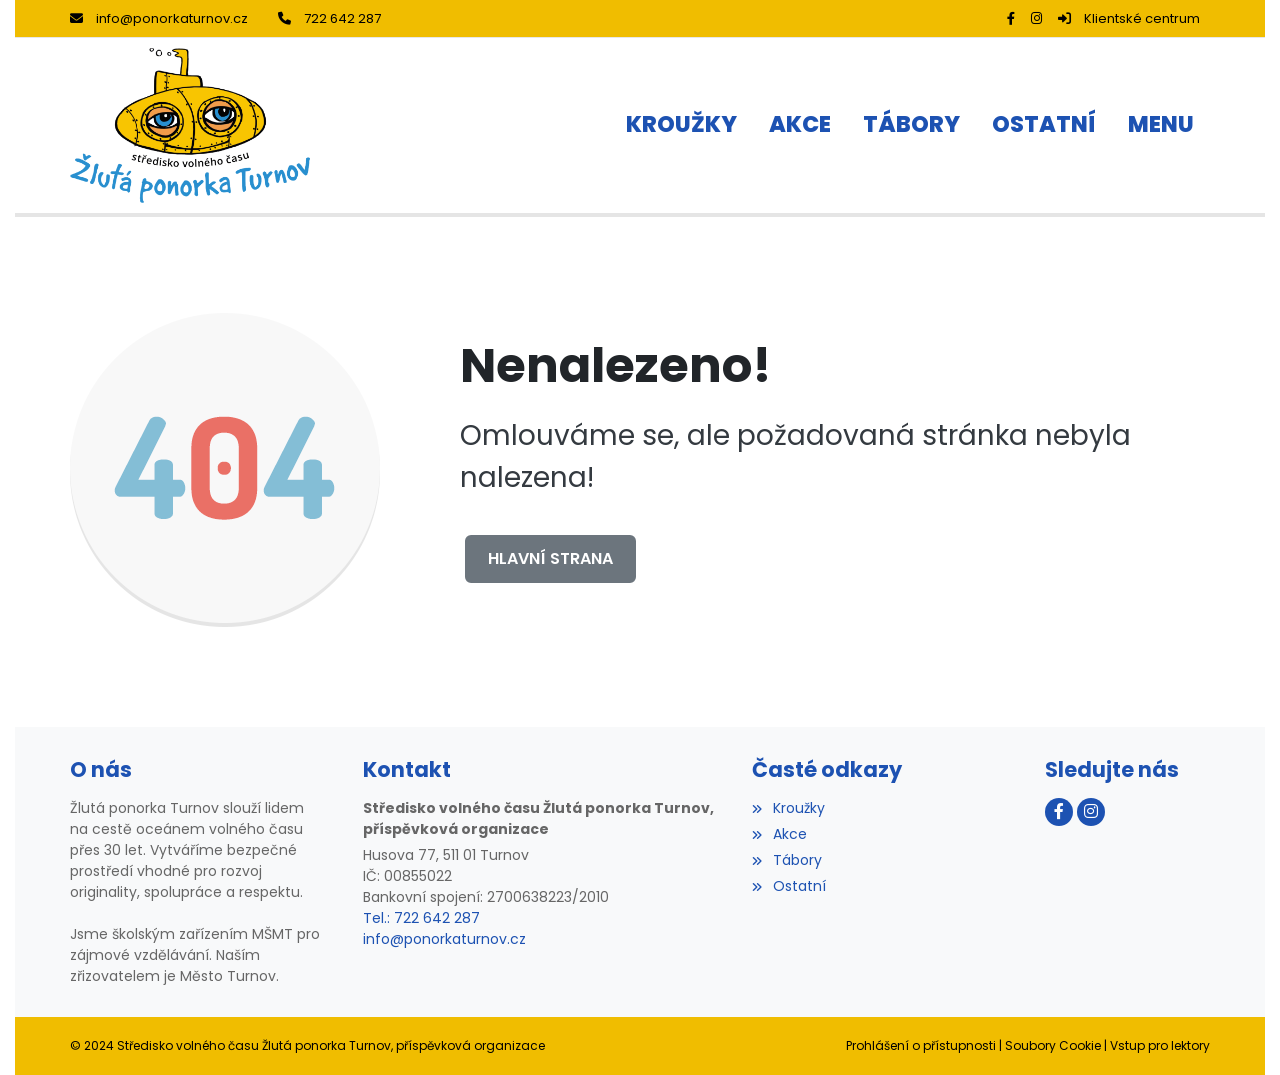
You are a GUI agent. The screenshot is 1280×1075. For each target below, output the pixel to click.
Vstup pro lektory (1160, 1045)
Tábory (786, 860)
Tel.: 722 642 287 (421, 918)
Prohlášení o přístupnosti (921, 1045)
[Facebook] (1011, 18)
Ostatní (788, 886)
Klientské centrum (1129, 18)
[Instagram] (1036, 18)
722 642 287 (329, 18)
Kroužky (788, 808)
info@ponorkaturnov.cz (159, 18)
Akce (779, 834)
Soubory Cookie (1053, 1045)
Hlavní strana (550, 558)
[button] (1161, 126)
